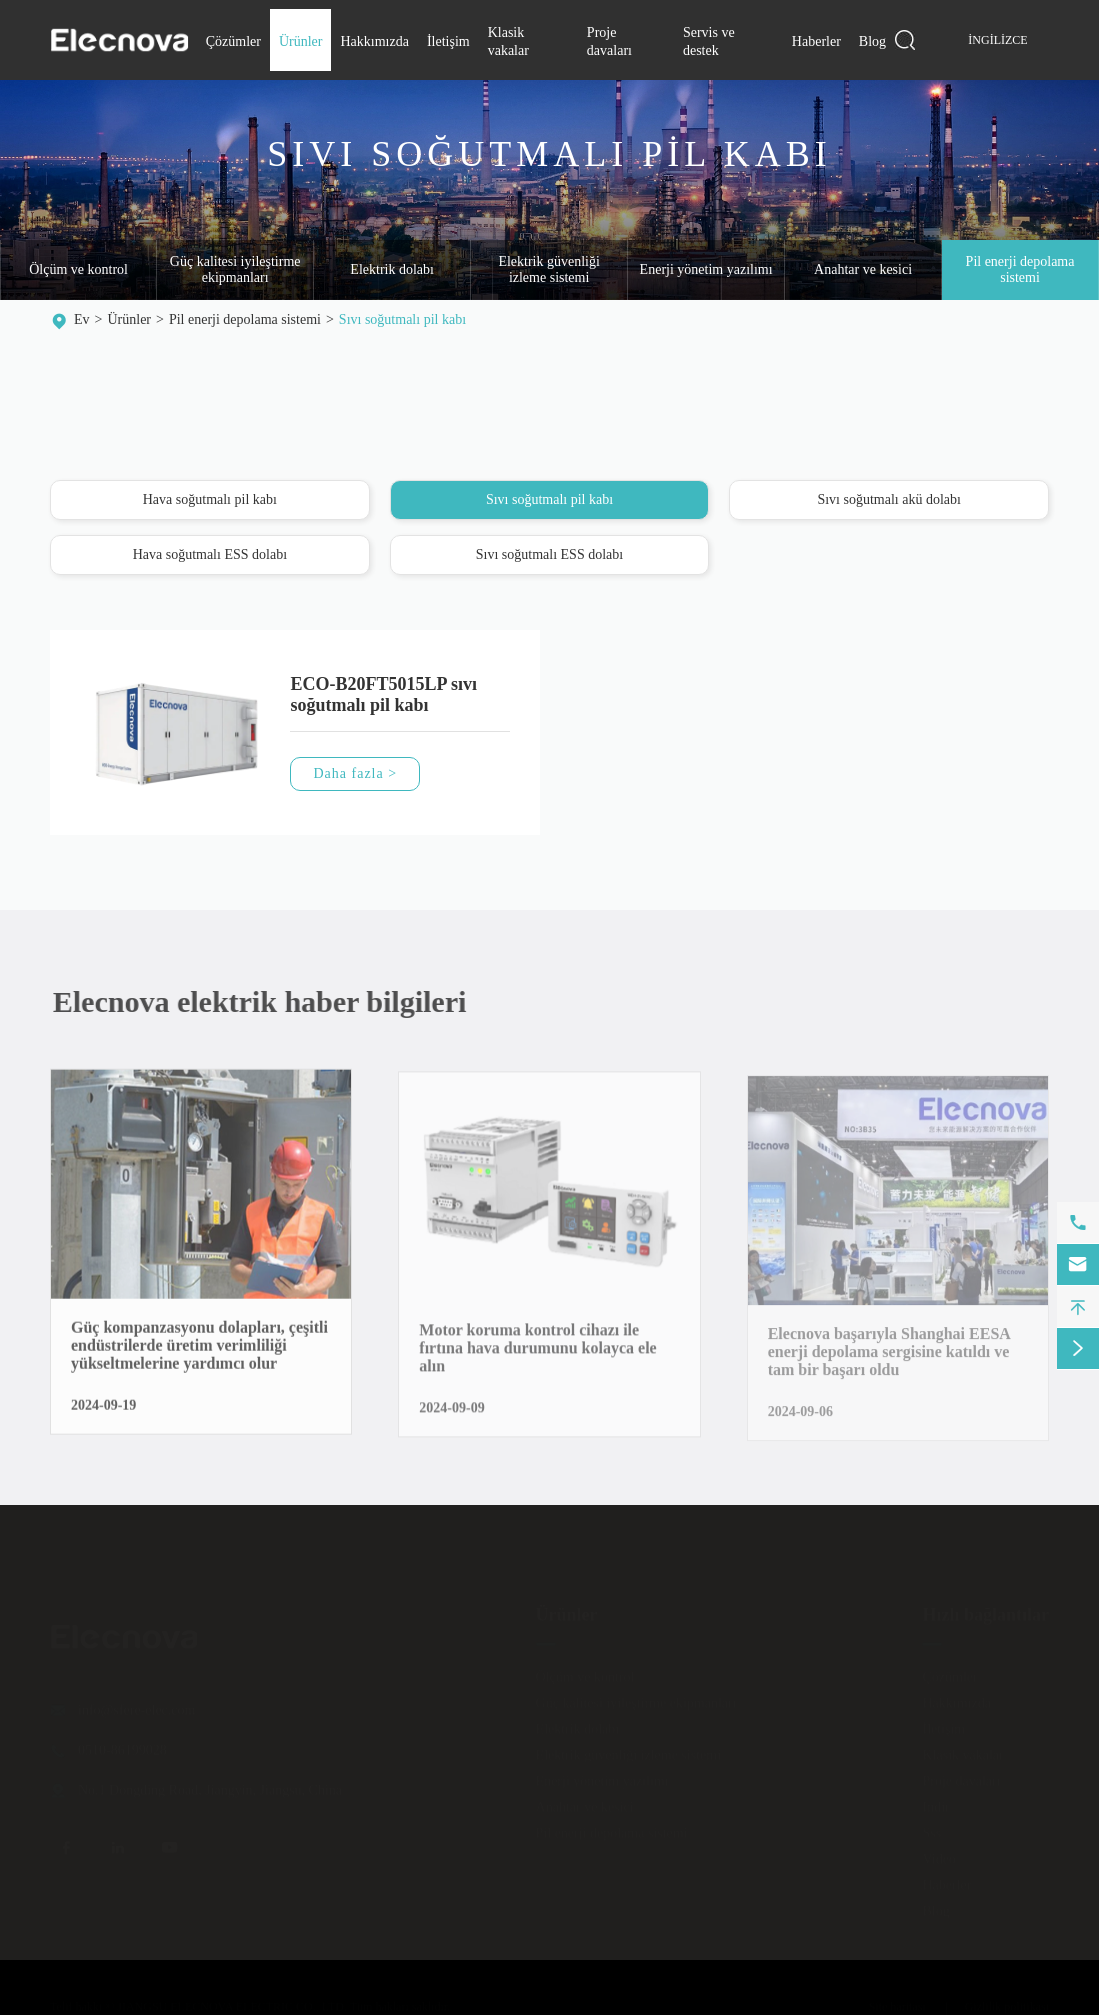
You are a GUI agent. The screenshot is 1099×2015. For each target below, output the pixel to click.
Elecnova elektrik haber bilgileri (271, 1001)
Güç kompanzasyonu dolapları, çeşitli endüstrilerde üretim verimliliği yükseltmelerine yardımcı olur (199, 1358)
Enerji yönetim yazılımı (706, 270)
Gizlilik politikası (1007, 2001)
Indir (935, 1801)
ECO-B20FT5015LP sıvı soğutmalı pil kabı (383, 695)
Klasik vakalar (962, 1749)
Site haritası (897, 2001)
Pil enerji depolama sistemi (245, 319)
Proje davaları (961, 1775)
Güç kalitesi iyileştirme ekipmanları (235, 270)
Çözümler (233, 41)
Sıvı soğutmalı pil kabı (402, 319)
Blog (872, 41)
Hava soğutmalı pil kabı (210, 500)
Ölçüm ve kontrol (78, 270)
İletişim (448, 41)
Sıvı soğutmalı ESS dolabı (549, 555)
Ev (82, 319)
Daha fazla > (355, 774)
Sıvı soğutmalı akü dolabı (889, 500)
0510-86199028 (122, 1744)
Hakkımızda (374, 41)
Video (938, 1853)
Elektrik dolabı (392, 270)
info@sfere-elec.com (136, 1704)
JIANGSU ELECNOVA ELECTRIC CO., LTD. (232, 2001)
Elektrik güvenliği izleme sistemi (548, 270)
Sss (931, 1827)
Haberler (816, 41)
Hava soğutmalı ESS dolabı (210, 555)
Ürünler (301, 41)
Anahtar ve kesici (863, 270)
